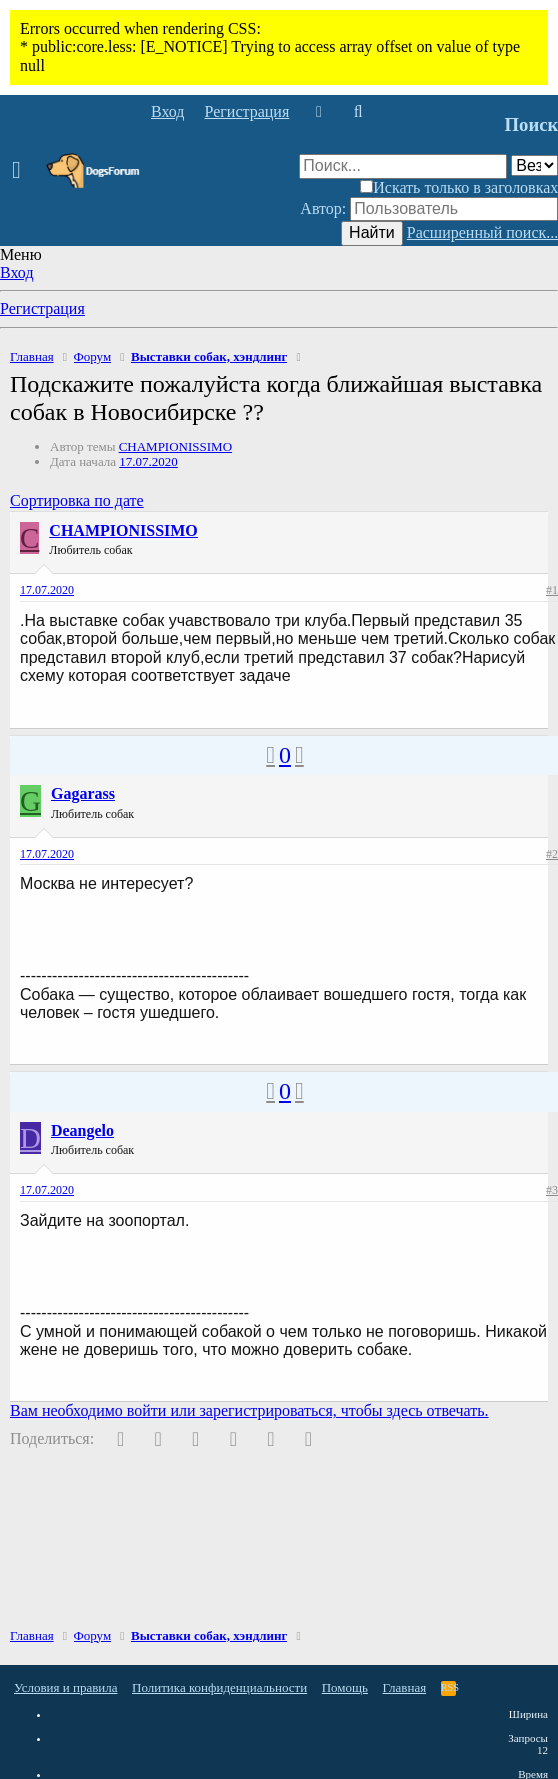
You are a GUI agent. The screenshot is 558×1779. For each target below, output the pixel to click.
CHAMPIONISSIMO (175, 446)
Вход (17, 272)
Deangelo (82, 1130)
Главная (405, 1687)
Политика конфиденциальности (219, 1687)
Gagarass (83, 793)
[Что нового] (318, 112)
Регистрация (42, 308)
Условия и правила (66, 1687)
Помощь (345, 1687)
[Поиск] (357, 112)
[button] (22, 171)
